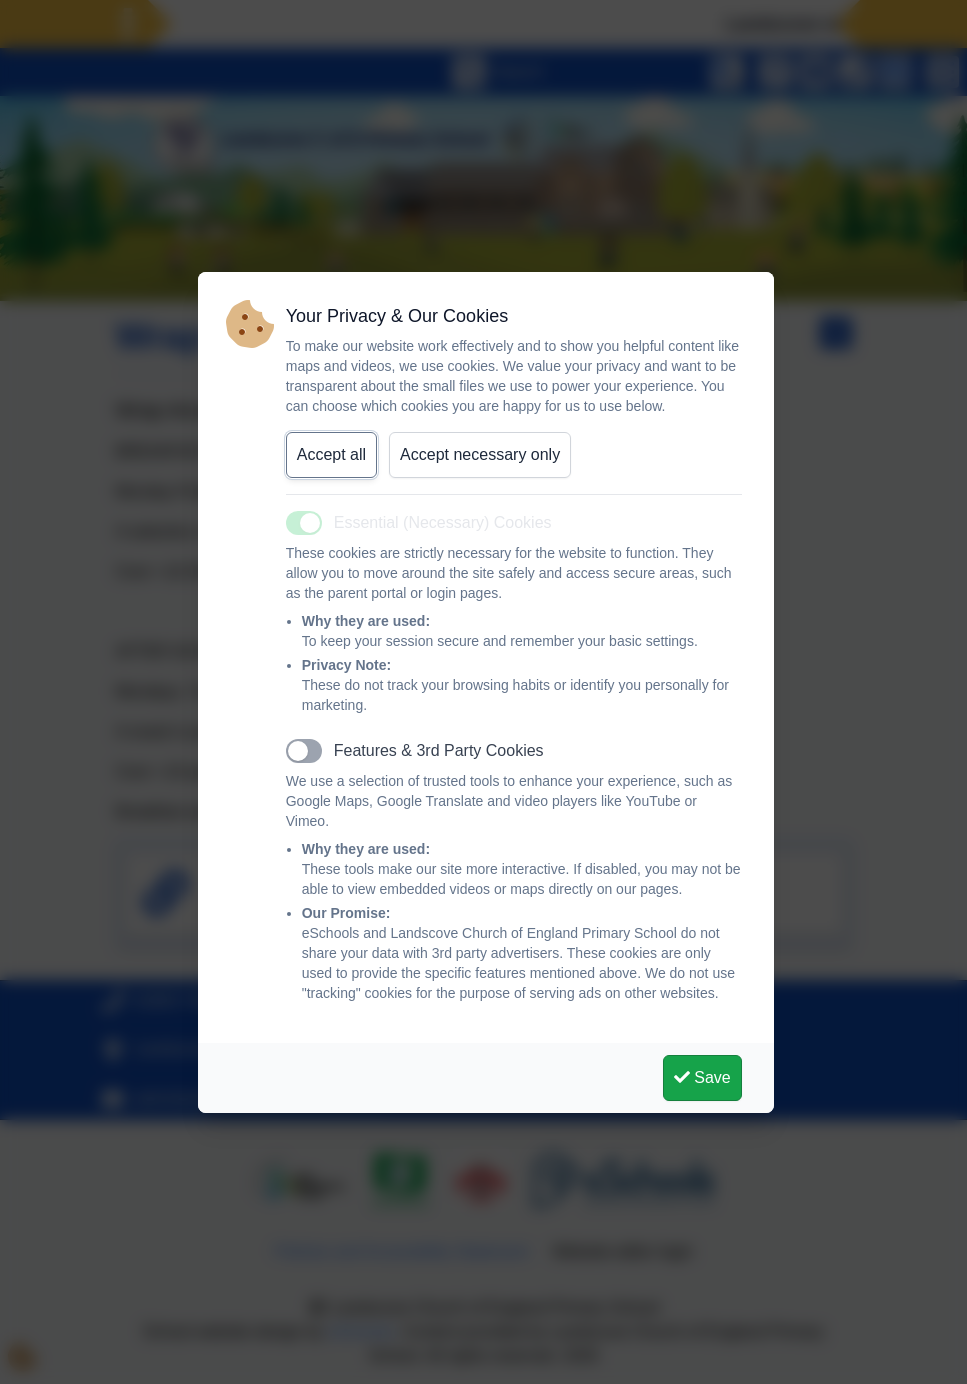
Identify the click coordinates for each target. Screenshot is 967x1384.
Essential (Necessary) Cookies (443, 522)
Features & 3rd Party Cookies (439, 750)
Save (702, 1077)
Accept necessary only (480, 454)
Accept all (331, 454)
